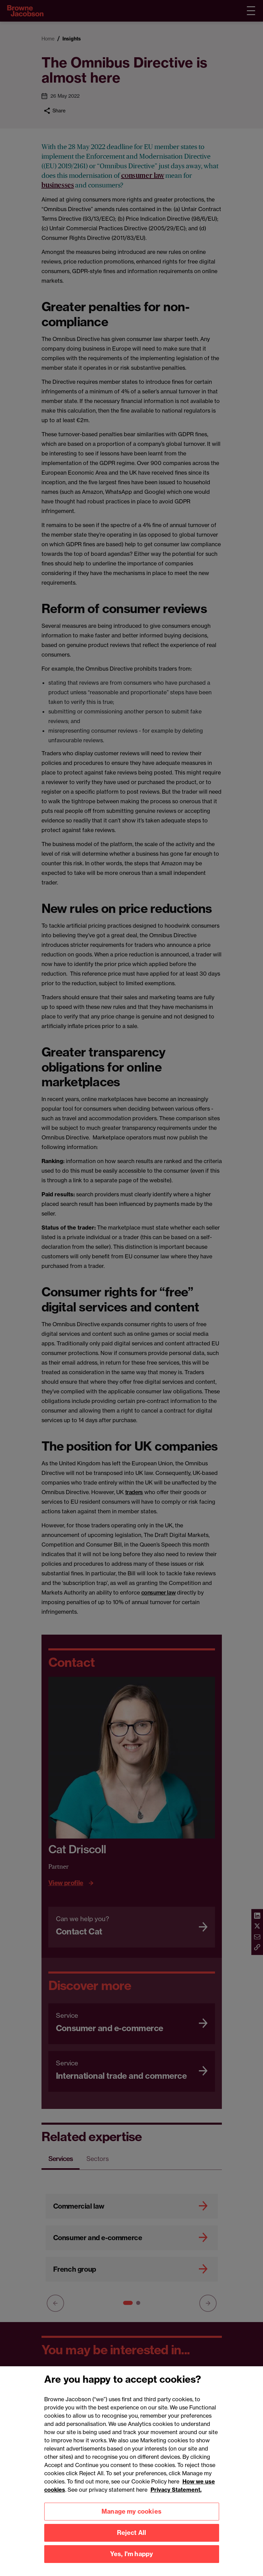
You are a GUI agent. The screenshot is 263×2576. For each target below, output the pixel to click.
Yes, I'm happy (131, 2562)
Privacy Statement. (176, 2497)
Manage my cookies (131, 2519)
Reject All (131, 2540)
